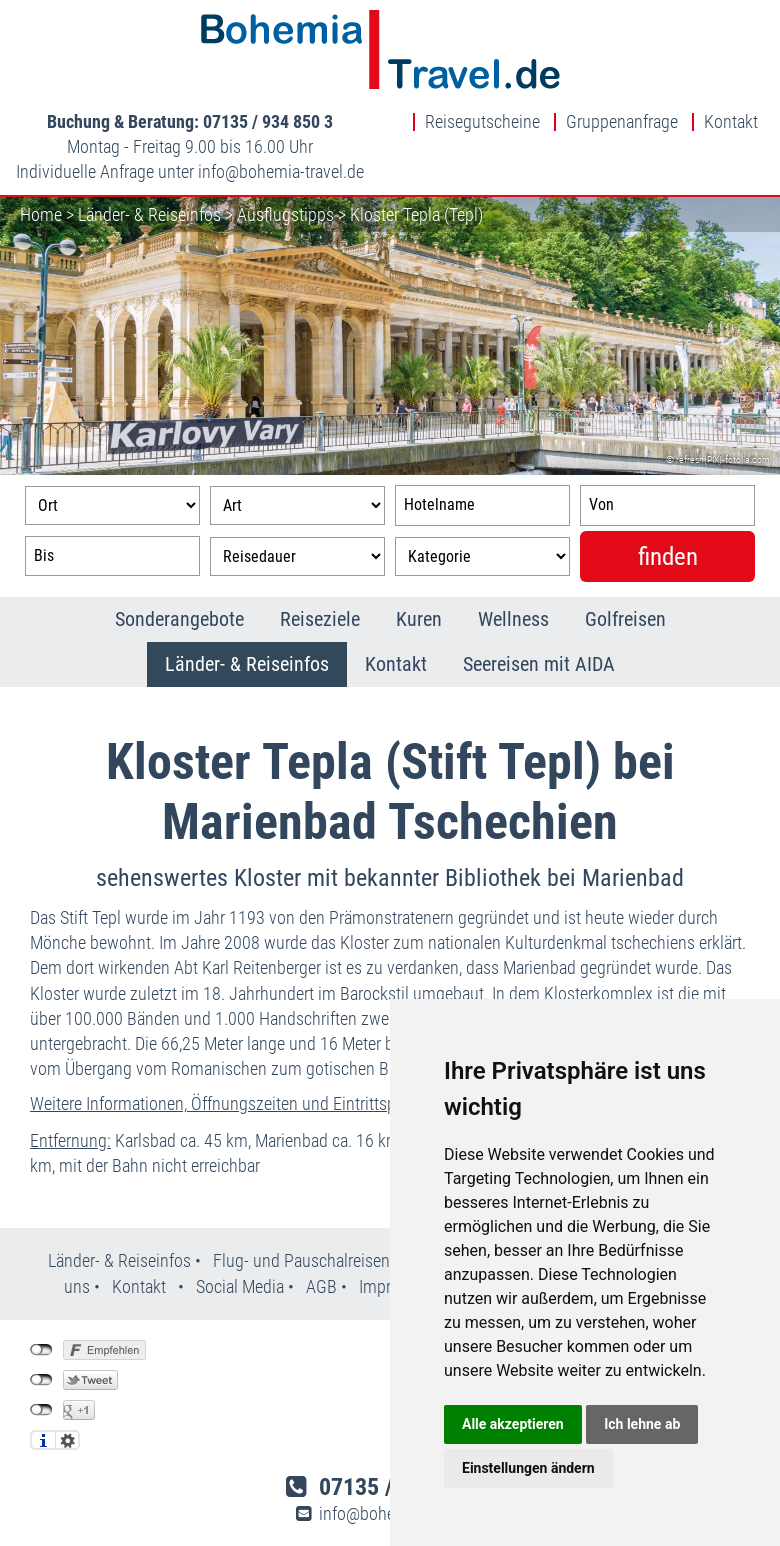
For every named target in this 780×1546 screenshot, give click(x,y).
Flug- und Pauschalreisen (303, 1260)
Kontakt (731, 122)
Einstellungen (67, 1440)
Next (750, 336)
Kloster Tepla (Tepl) (416, 214)
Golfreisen (625, 619)
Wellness (513, 619)
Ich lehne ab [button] (642, 1424)
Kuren (419, 619)
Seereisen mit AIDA (539, 664)
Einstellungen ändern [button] (528, 1468)
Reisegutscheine (482, 122)
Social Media (242, 1286)
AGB (321, 1286)
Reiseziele (320, 619)
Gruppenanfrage (622, 122)
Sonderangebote (179, 619)
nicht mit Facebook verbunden (41, 1350)
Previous (30, 336)
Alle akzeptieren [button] (513, 1424)
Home (41, 214)
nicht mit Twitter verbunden (41, 1380)
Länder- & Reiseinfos (149, 214)
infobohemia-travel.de (281, 171)
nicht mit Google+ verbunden (41, 1410)
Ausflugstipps (285, 214)
